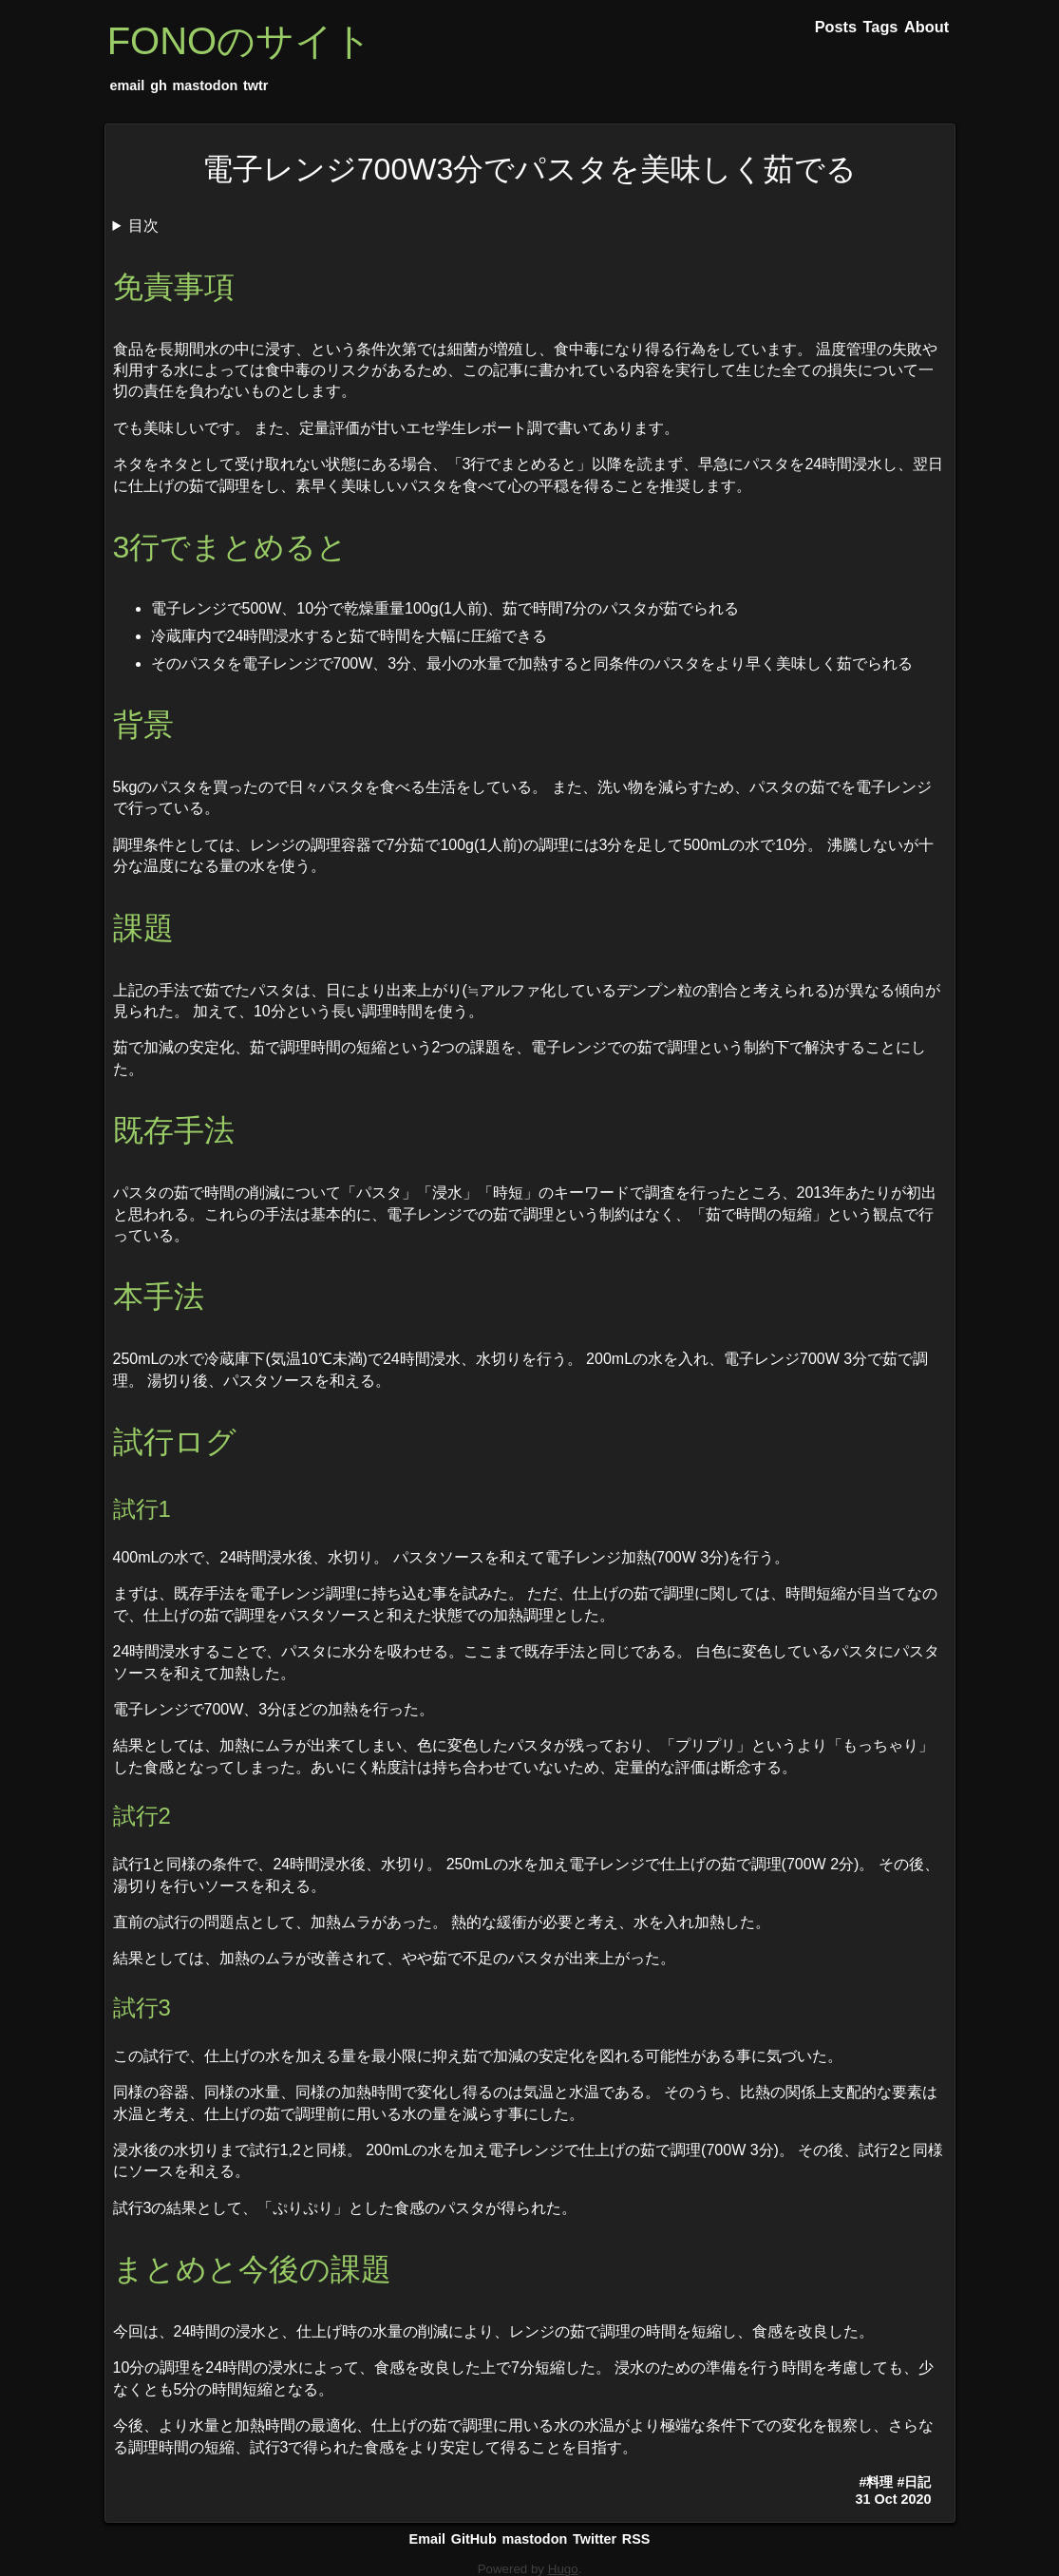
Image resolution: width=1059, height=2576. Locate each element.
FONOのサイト (240, 41)
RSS (636, 2539)
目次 (143, 226)
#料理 (876, 2482)
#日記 (914, 2482)
